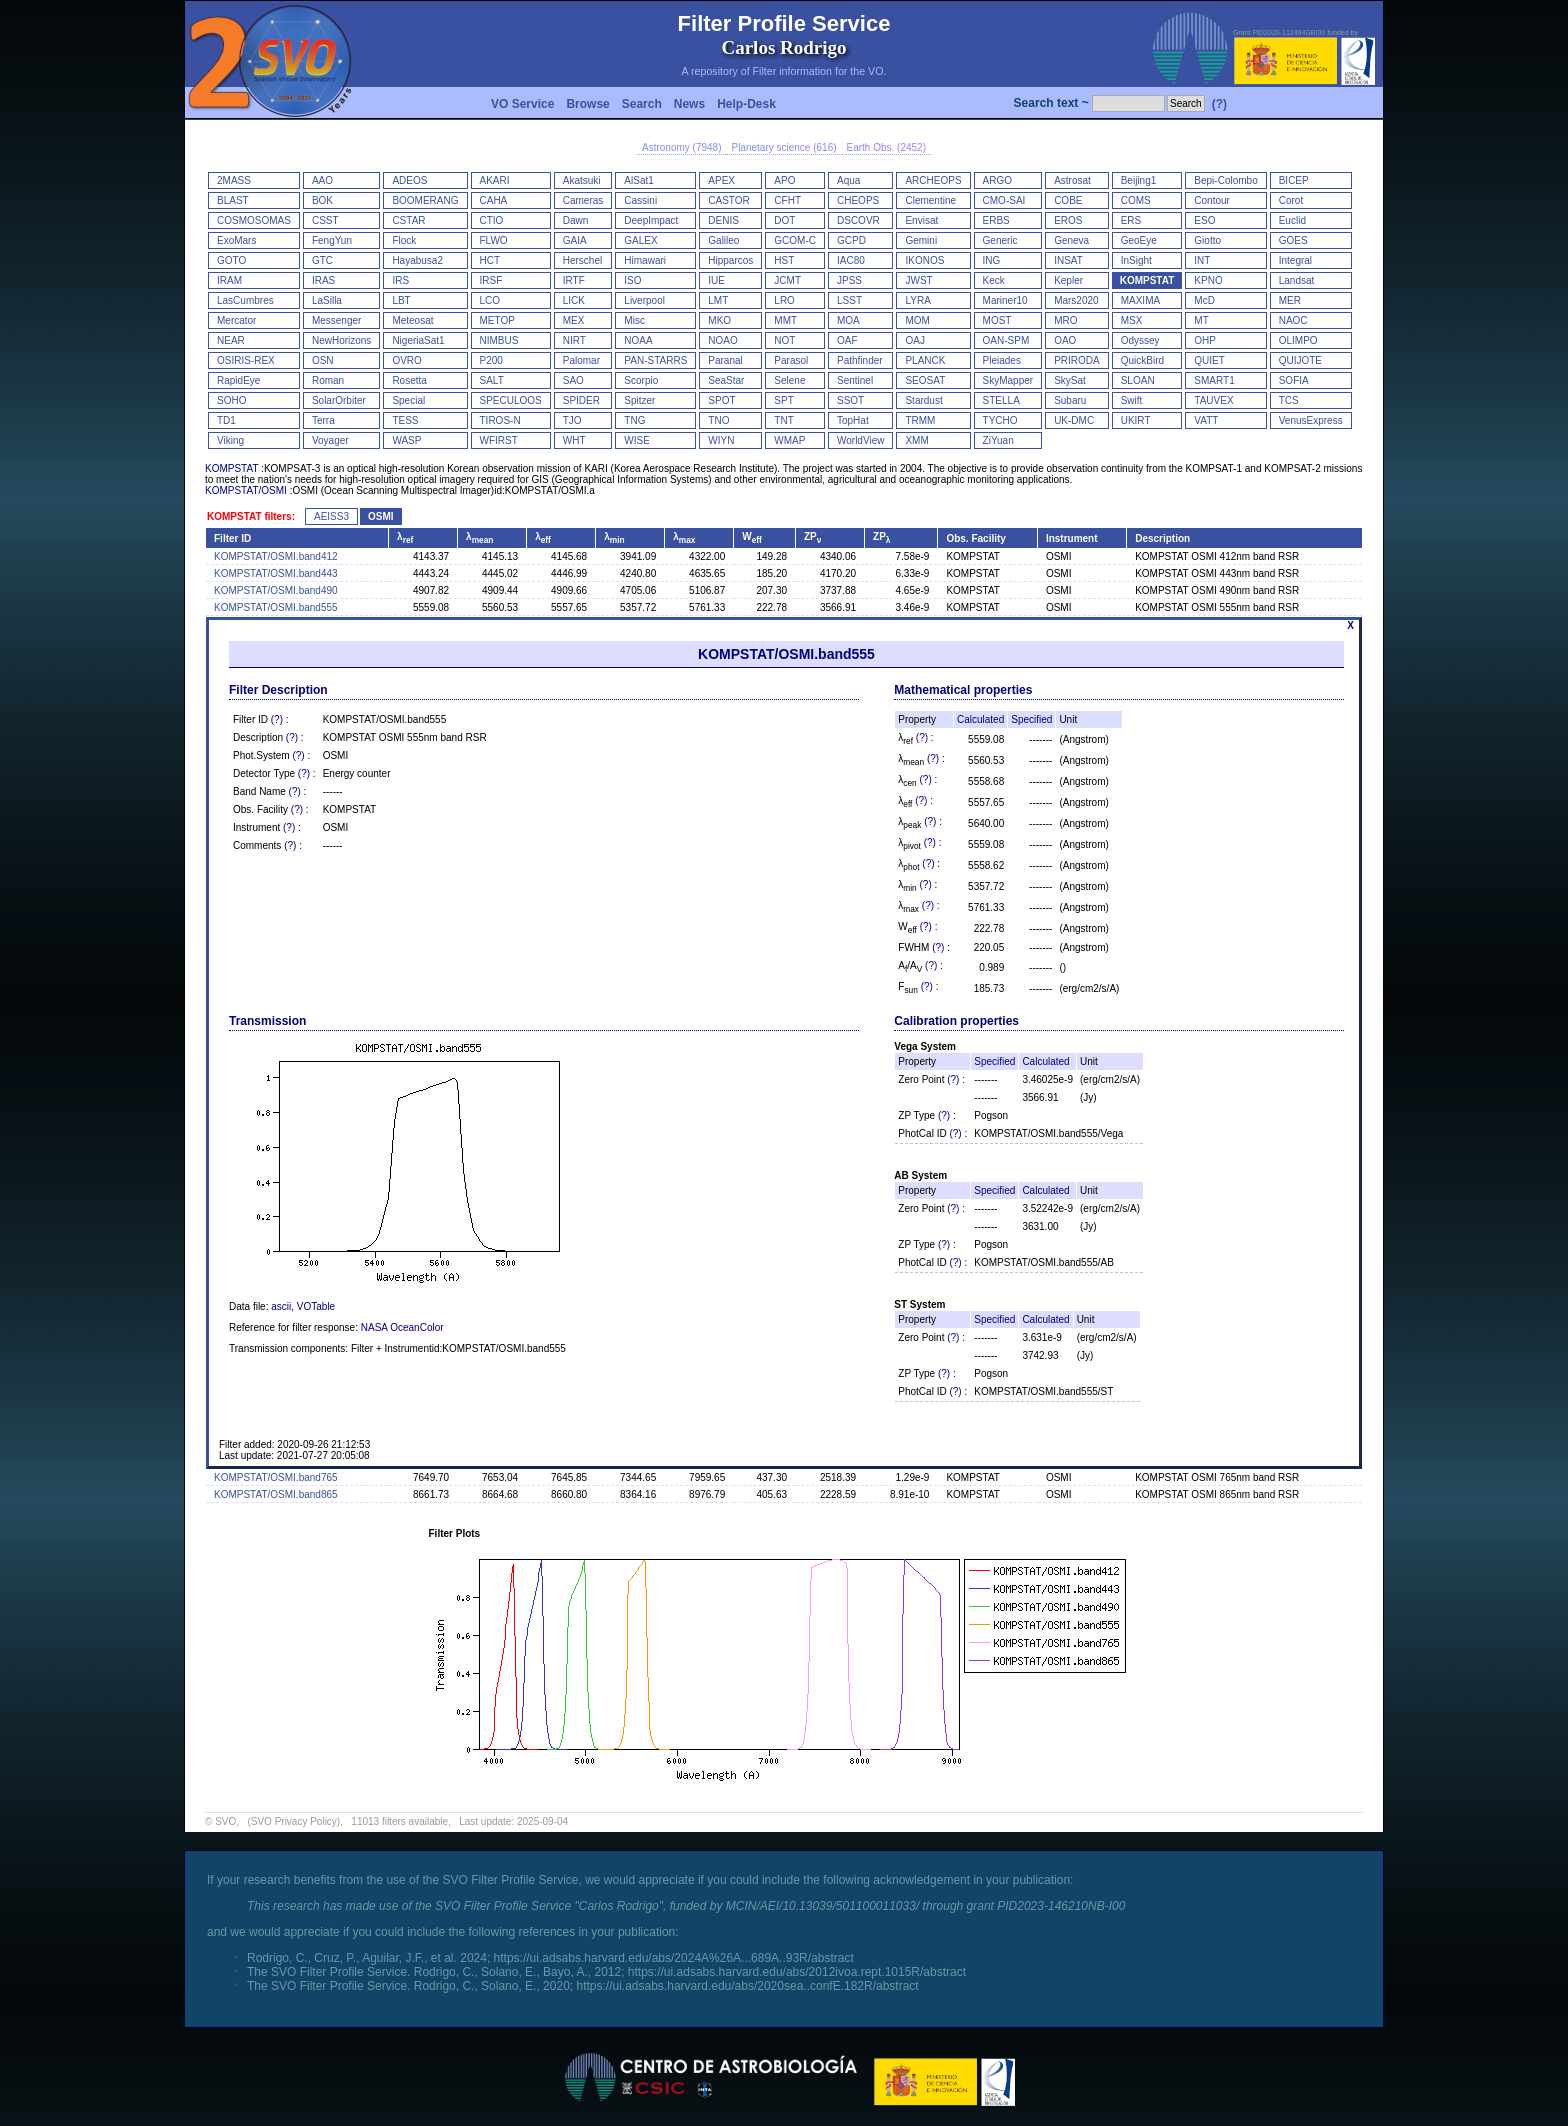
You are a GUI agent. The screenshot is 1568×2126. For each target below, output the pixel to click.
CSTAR (408, 220)
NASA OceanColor (402, 1327)
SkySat (1070, 380)
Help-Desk (746, 104)
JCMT (787, 280)
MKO (719, 320)
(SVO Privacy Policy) (293, 1821)
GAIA (575, 240)
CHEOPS (858, 200)
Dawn (576, 220)
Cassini (640, 200)
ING (992, 260)
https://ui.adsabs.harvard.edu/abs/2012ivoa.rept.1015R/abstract (797, 1972)
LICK (574, 300)
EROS (1068, 220)
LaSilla (327, 300)
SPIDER (581, 400)
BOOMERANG (425, 200)
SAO (573, 380)
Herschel (582, 260)
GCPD (851, 240)
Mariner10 (1005, 300)
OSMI (381, 516)
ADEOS (409, 180)
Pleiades (1002, 360)
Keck (994, 280)
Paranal (725, 360)
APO (784, 180)
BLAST (233, 200)
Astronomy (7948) (681, 147)
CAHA (494, 200)
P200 (491, 360)
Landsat (1297, 280)
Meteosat (412, 320)
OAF (847, 340)
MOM (917, 320)
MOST (997, 320)
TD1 (226, 420)
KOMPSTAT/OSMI (246, 490)
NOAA (638, 340)
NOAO (722, 340)
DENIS (723, 220)
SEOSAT (925, 380)
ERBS (996, 220)
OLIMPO (1298, 340)
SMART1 (1214, 380)
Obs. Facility (975, 538)
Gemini (921, 240)
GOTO (231, 260)
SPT (783, 400)
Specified (1031, 719)
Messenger (336, 320)
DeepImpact (651, 220)
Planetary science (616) (783, 147)
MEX (574, 320)
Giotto (1207, 240)
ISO (632, 280)
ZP (812, 536)
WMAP (789, 440)
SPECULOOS (511, 400)
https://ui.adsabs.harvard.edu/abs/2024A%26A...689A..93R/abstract (674, 1958)
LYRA (917, 300)
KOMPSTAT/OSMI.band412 (276, 556)
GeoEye (1139, 240)
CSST (325, 220)
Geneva (1071, 240)
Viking (230, 440)
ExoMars (236, 240)
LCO (490, 300)
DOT (784, 220)
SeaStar (726, 380)
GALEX (640, 240)
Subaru (1070, 400)
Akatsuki (582, 180)
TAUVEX (1213, 400)
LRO (784, 300)
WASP (406, 440)
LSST (849, 300)
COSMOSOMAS (254, 220)
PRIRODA (1077, 360)
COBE (1068, 200)
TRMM (920, 420)
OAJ (914, 340)
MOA (848, 320)
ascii (281, 1306)
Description (1162, 538)
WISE (637, 440)
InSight (1136, 260)
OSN (323, 360)
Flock (404, 240)
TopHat (853, 420)
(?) (1219, 104)
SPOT (721, 400)
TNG (634, 420)
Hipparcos (730, 260)
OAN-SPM (1006, 340)
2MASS (234, 180)
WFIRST (499, 440)
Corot (1291, 200)
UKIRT (1136, 420)
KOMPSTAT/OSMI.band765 (276, 1477)
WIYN (721, 440)
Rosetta (409, 380)
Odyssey (1140, 340)
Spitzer (639, 400)
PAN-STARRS (655, 360)
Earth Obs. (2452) (886, 147)
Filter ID (232, 538)
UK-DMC (1074, 420)
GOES (1293, 240)
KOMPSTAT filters (249, 516)
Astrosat (1072, 180)
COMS (1136, 200)
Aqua (848, 180)
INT (1202, 260)
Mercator (236, 320)
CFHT (787, 200)
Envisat (921, 220)
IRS (400, 280)
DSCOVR (858, 220)
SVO (225, 1821)
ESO (1204, 220)
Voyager (330, 440)
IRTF (574, 280)
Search (642, 104)
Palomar (581, 360)
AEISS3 (331, 516)
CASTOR (729, 200)
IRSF (491, 280)
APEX (721, 180)
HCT (490, 260)
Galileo (723, 240)
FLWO (494, 240)
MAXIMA (1140, 300)
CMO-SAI (1004, 200)
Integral (1295, 260)
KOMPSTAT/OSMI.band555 (276, 607)
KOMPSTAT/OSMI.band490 (276, 590)
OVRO (406, 360)
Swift (1132, 400)
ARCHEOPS (933, 180)
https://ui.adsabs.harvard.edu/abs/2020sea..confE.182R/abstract (747, 1986)
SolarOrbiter (339, 400)
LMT (718, 300)
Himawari (645, 260)
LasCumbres (245, 300)
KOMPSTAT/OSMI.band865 (276, 1494)
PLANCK (925, 360)
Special (408, 400)
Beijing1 (1139, 180)
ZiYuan (998, 440)
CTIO (492, 220)
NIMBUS (499, 340)
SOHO (231, 400)
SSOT (850, 400)
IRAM (229, 280)
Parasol (791, 360)
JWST (918, 280)
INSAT (1068, 260)
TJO (572, 420)
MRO (1065, 320)
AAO (322, 180)
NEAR (231, 340)
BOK (322, 200)
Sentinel (855, 380)
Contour (1212, 200)
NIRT (574, 340)
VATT (1206, 420)
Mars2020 (1076, 300)
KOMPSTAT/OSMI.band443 (276, 573)
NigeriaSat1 (418, 340)
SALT (492, 380)
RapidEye (238, 380)
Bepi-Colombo (1225, 180)
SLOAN (1138, 380)
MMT (785, 320)
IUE (716, 280)
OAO (1065, 340)
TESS (405, 420)
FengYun (332, 240)
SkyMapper (1008, 380)
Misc (634, 320)
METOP (497, 320)
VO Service (522, 104)
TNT (783, 420)
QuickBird (1142, 360)
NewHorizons (341, 340)
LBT (401, 300)
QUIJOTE (1300, 360)
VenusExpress (1311, 420)
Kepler (1068, 280)
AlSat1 (638, 180)
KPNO (1208, 280)
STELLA (1001, 400)
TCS (1289, 400)
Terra (323, 420)
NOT (784, 340)
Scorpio (641, 380)
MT (1201, 320)
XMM (916, 440)
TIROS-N (500, 420)
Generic (1000, 240)
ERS (1131, 220)
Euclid (1292, 220)
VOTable (316, 1306)
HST (784, 260)
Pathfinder (860, 360)
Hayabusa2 (417, 260)
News (689, 104)
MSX (1132, 320)
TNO (718, 420)
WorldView (860, 440)
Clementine (930, 200)
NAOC (1293, 320)
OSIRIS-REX (246, 360)
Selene (789, 380)
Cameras (583, 200)
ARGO (997, 180)
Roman (328, 380)
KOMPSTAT (1147, 280)
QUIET (1209, 360)
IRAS (323, 280)
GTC (322, 260)
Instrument (1072, 538)
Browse (587, 104)
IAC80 (851, 260)
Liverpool (644, 300)
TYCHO (1000, 420)
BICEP (1294, 180)
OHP (1205, 340)
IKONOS (924, 260)
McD (1204, 300)
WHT (574, 440)
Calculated (980, 719)
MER (1290, 300)
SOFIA (1294, 380)
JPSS (849, 280)
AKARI (495, 180)
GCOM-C (795, 240)
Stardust (923, 400)
